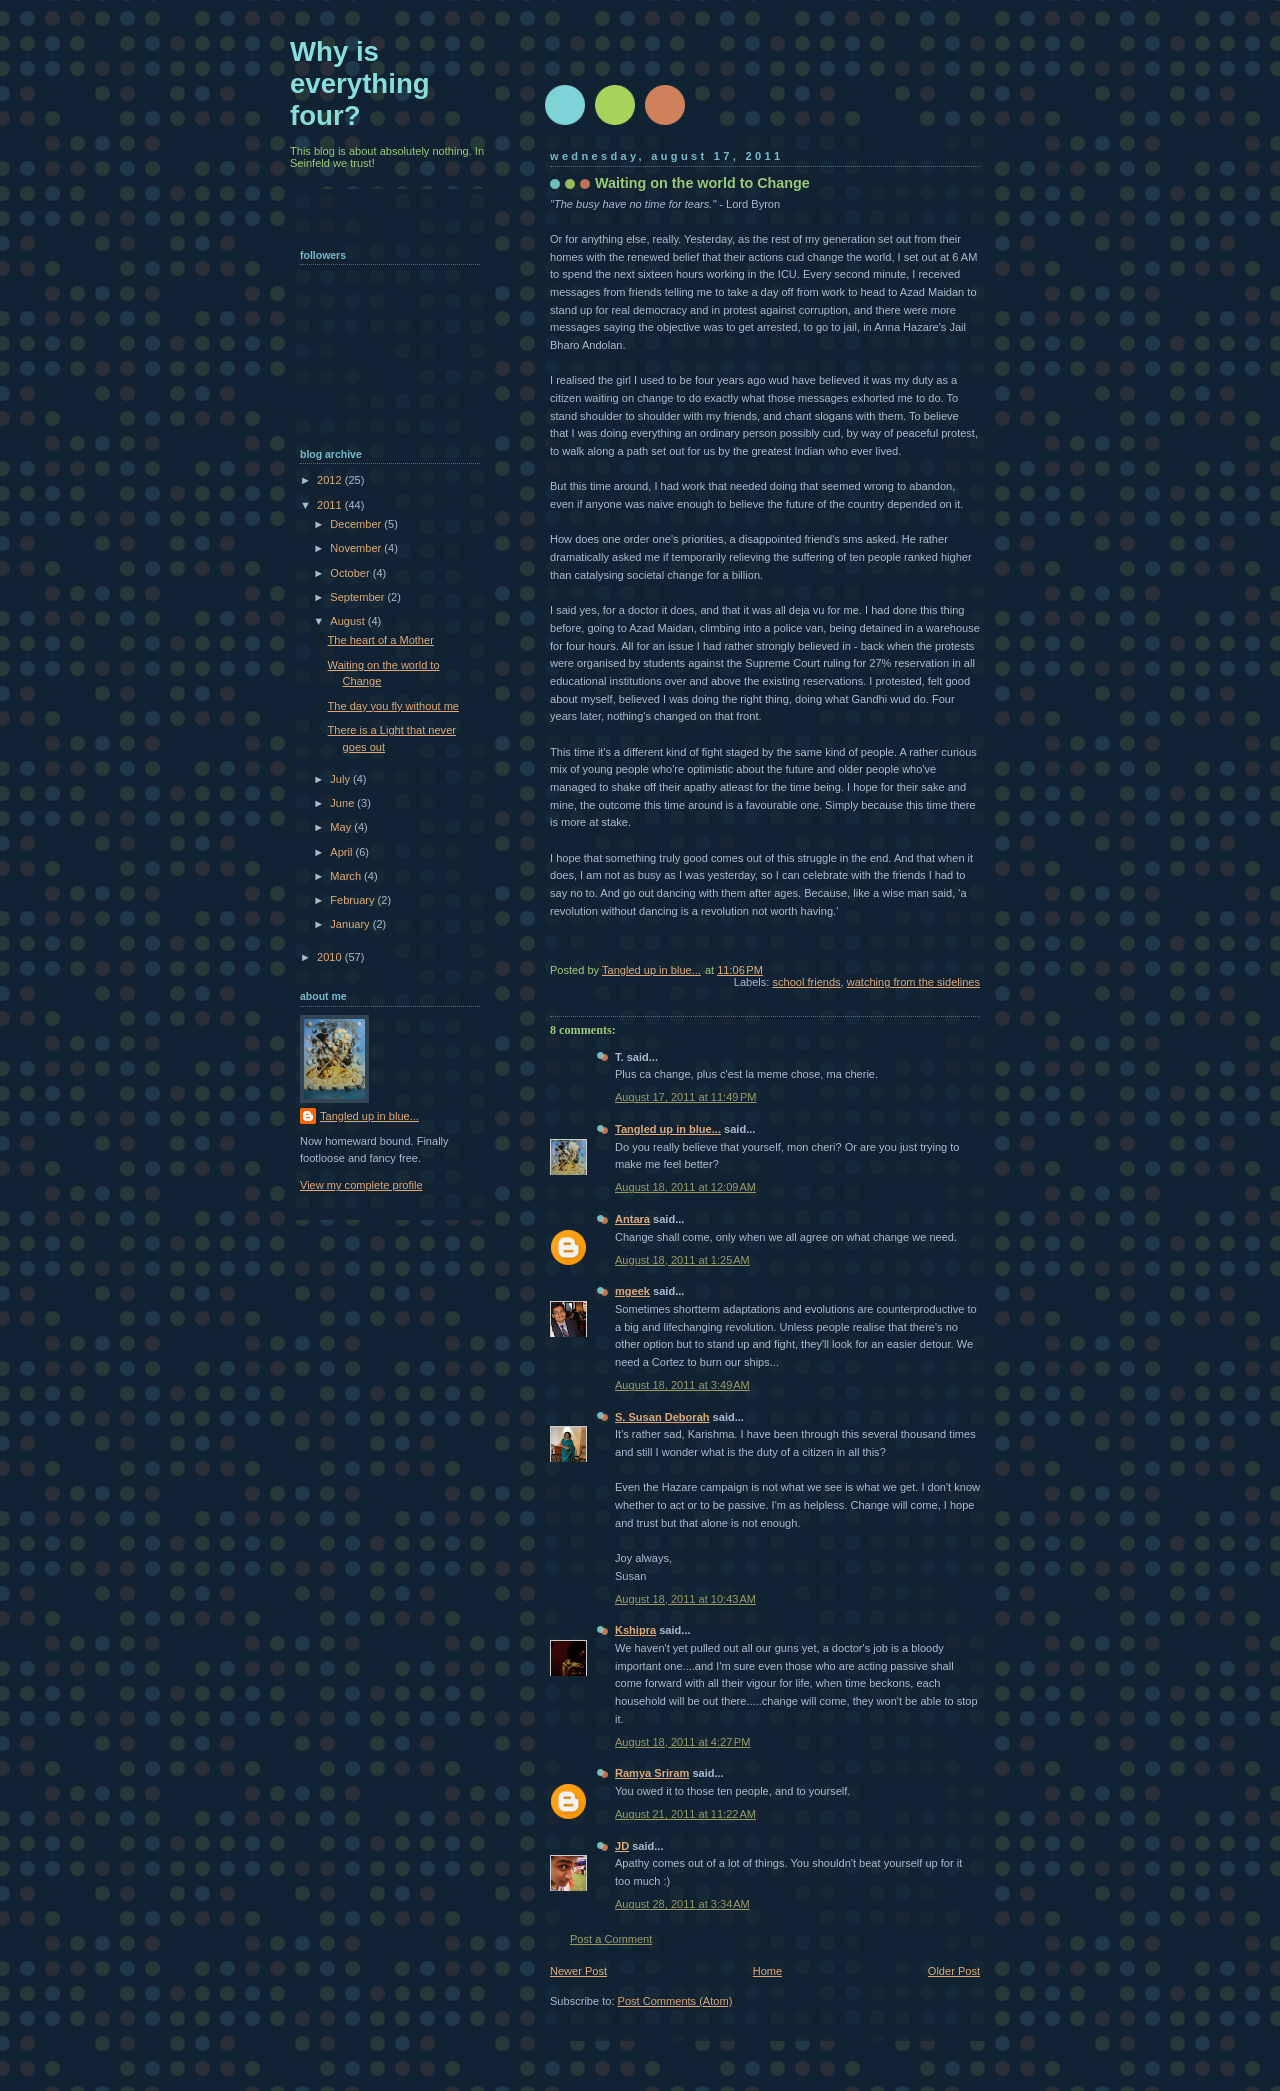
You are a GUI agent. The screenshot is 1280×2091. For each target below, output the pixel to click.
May (342, 827)
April (342, 852)
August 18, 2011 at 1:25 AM (682, 1260)
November (357, 548)
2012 (331, 480)
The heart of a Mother (381, 640)
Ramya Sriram (652, 1773)
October (351, 573)
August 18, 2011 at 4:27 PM (682, 1742)
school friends (806, 982)
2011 (331, 505)
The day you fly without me (393, 706)
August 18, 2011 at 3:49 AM (682, 1385)
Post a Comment (611, 1939)
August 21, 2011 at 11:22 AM (685, 1814)
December (357, 524)
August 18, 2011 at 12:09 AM (685, 1187)
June (343, 803)
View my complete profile (361, 1185)
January (351, 924)
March (347, 876)
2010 (331, 957)
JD (622, 1846)
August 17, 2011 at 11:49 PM (686, 1097)
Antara (632, 1219)
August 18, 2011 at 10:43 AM (685, 1599)
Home (767, 1971)
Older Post (954, 1971)
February (353, 900)
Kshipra (635, 1630)
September (358, 597)
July (341, 779)
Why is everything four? (360, 83)
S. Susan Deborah (662, 1417)
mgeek (632, 1291)
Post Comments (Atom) (675, 2001)
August (348, 621)
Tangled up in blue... (668, 1129)
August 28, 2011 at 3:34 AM (682, 1904)
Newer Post (578, 1971)
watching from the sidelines (913, 982)
